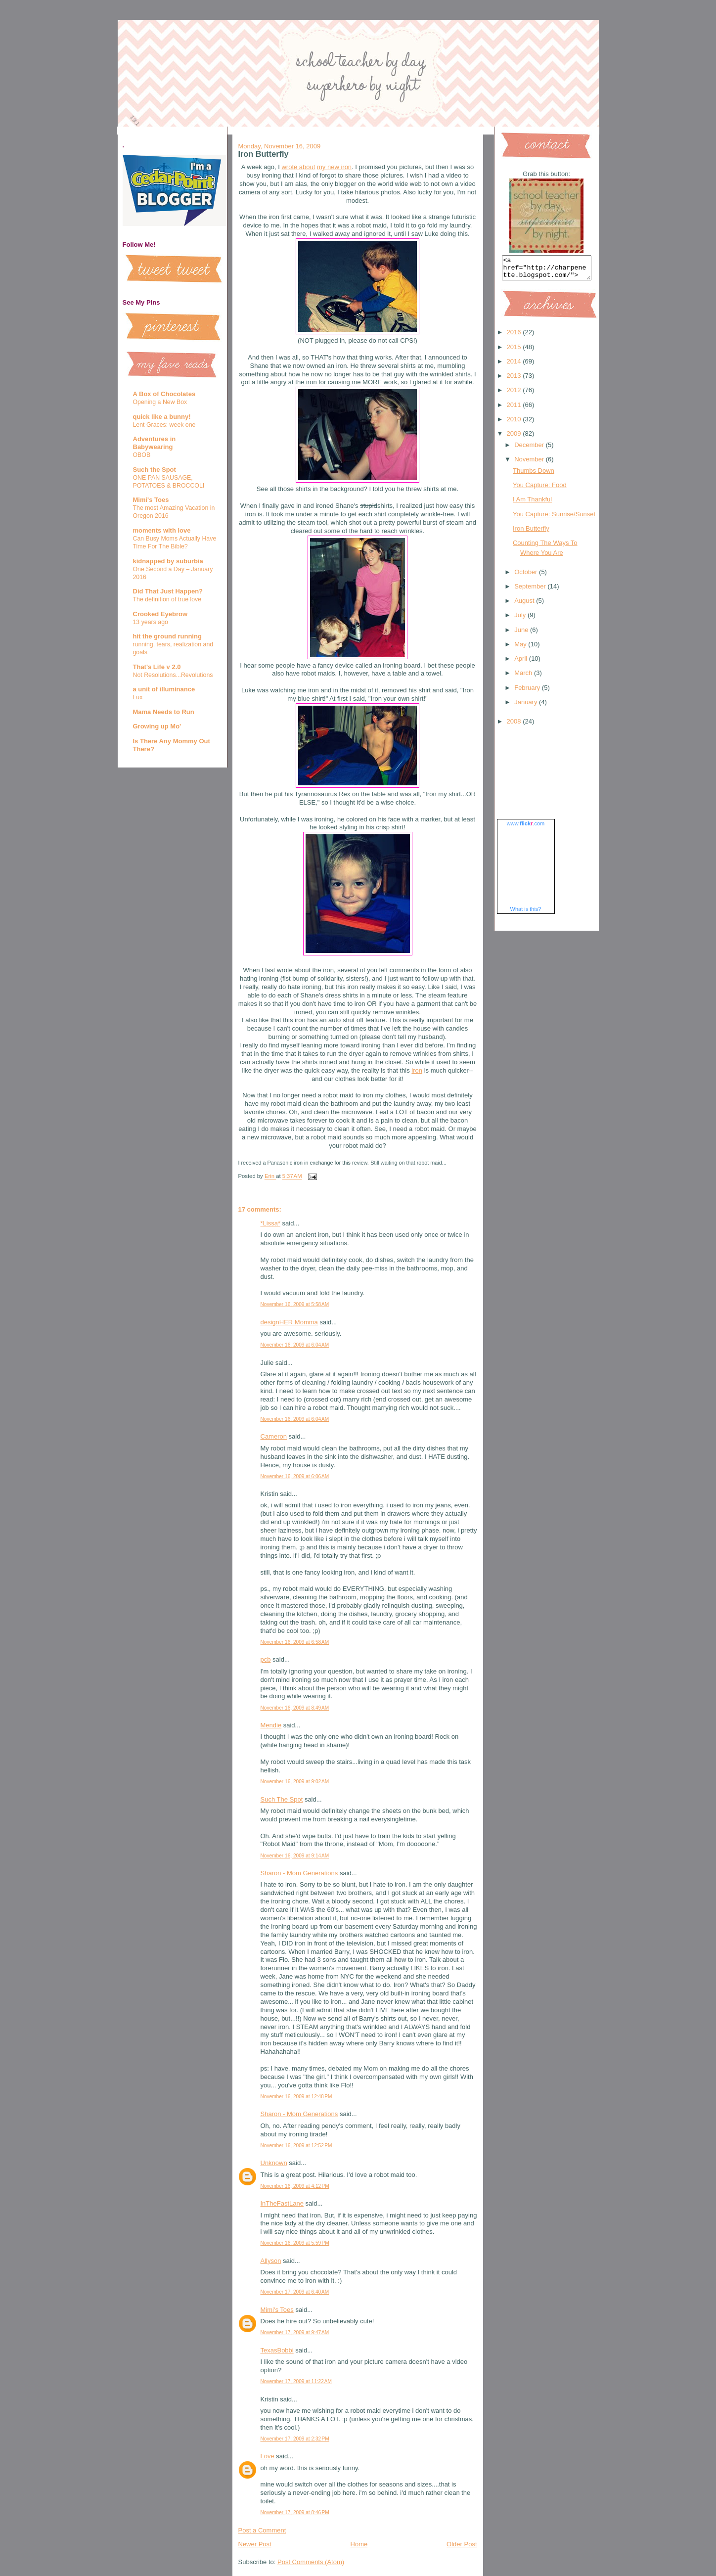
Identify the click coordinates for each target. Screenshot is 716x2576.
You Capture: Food (540, 489)
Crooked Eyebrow (160, 614)
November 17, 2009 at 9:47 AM (295, 2332)
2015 (515, 351)
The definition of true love (167, 599)
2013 (515, 380)
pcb (266, 1659)
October (526, 576)
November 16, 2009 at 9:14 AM (295, 1855)
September (530, 590)
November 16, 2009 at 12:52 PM (296, 2145)
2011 (515, 409)
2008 (515, 725)
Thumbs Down (533, 475)
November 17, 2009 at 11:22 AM (296, 2381)
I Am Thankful (532, 503)
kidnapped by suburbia (168, 561)
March (524, 677)
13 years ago (150, 622)
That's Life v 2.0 (157, 667)
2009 (515, 438)
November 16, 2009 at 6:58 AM (295, 1642)
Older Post (462, 2544)
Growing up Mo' (157, 726)
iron (416, 1070)
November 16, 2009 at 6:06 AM (295, 1476)
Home (359, 2544)
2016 (515, 336)
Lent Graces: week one (164, 424)
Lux (138, 697)
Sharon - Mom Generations (299, 1873)
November (530, 463)
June (522, 634)
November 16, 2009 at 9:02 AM (295, 1781)
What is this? (525, 913)
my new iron (334, 167)
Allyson (271, 2260)
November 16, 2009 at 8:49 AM (295, 1708)
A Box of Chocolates (164, 394)
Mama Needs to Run (163, 712)
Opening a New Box (160, 402)
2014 (515, 365)
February (528, 692)
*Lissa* (270, 1223)
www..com (525, 828)
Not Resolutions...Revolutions (173, 675)
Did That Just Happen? (168, 591)
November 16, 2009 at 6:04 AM (295, 1345)
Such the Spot (154, 469)
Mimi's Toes (151, 499)
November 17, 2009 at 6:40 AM (295, 2292)
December (530, 449)
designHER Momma (289, 1322)
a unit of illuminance (164, 689)
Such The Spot (282, 1799)
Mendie (271, 1725)
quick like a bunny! (162, 416)
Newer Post (254, 2544)
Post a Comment (262, 2530)
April (521, 663)
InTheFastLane (282, 2203)
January (526, 706)
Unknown (274, 2163)
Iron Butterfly (531, 533)
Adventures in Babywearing (154, 443)
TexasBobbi (277, 2350)
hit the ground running (167, 636)
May (521, 648)
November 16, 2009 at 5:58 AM (295, 1304)
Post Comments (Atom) (310, 2562)
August (525, 605)
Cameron (274, 1436)
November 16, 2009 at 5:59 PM (295, 2243)
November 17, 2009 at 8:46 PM (295, 2512)
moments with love (162, 530)
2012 (515, 394)
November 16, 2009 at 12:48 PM (296, 2096)
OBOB (142, 455)
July (521, 619)
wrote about (298, 167)
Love (267, 2456)
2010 (515, 423)
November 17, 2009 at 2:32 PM (295, 2438)
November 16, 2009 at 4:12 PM (295, 2186)
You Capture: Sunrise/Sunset (554, 518)
